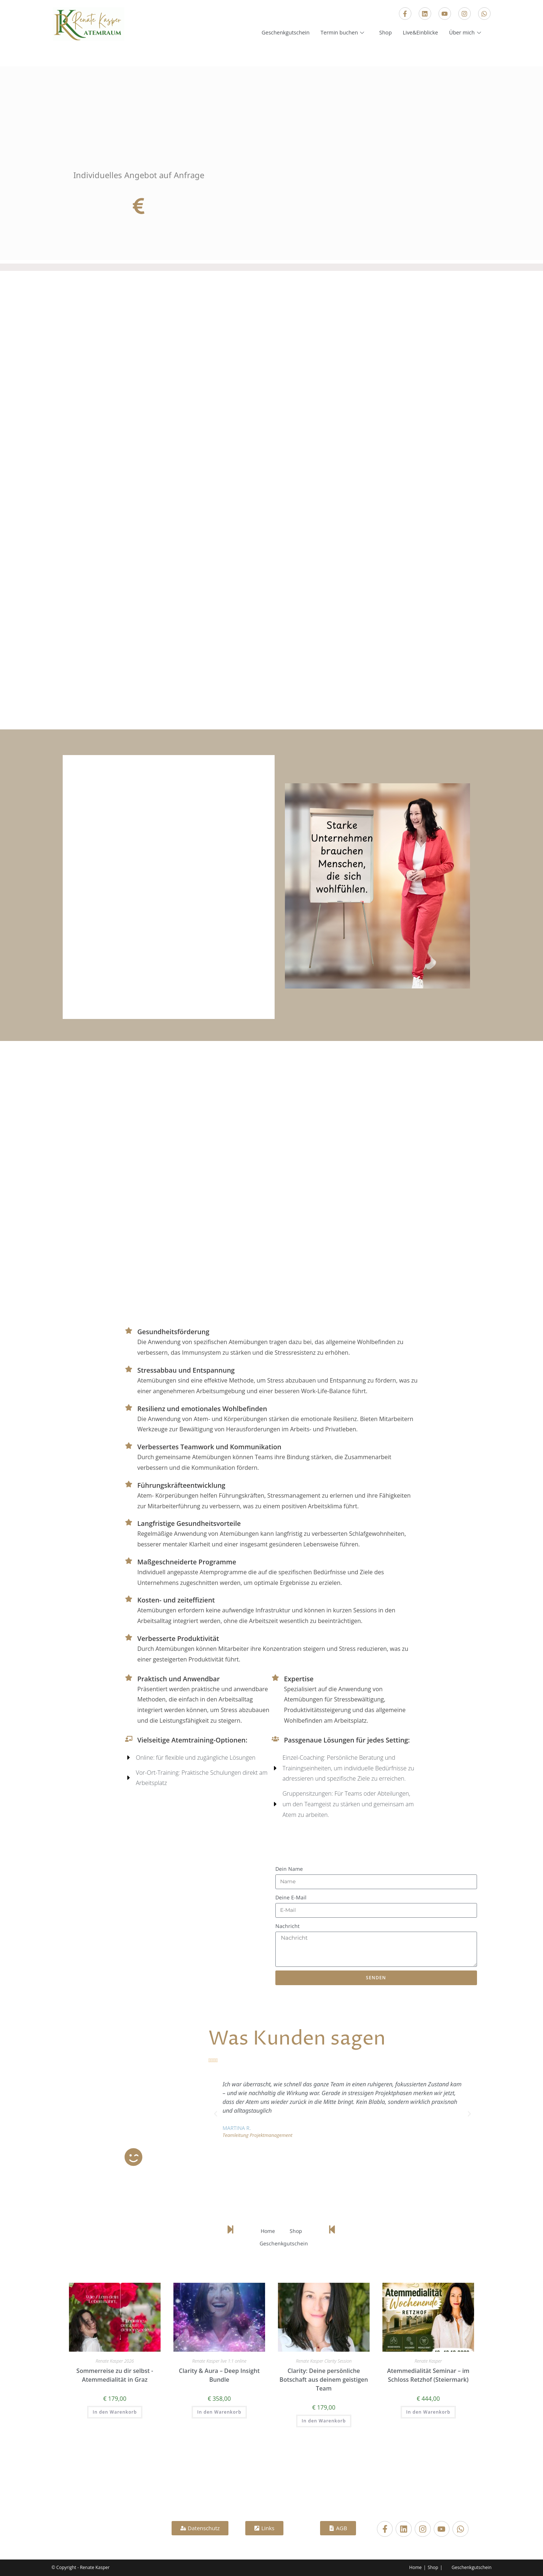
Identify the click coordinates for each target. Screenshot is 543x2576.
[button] (215, 2113)
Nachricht (287, 1925)
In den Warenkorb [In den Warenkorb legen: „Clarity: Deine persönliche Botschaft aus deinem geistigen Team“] (324, 2421)
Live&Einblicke (418, 32)
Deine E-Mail (291, 1897)
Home (268, 2230)
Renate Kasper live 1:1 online (219, 2361)
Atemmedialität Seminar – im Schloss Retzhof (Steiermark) (428, 2375)
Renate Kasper (428, 2361)
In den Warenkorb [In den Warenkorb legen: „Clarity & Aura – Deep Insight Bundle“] (219, 2412)
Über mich (465, 32)
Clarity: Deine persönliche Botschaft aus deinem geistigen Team (323, 2379)
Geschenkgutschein (280, 32)
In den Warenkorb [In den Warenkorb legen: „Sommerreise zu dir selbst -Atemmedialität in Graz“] (115, 2412)
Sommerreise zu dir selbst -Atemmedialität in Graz (114, 2375)
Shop (382, 32)
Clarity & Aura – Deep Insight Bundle (219, 2375)
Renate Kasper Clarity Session (324, 2361)
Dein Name (289, 1868)
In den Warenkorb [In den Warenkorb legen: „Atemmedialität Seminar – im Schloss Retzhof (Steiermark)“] (428, 2412)
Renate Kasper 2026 (115, 2361)
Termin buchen (339, 32)
